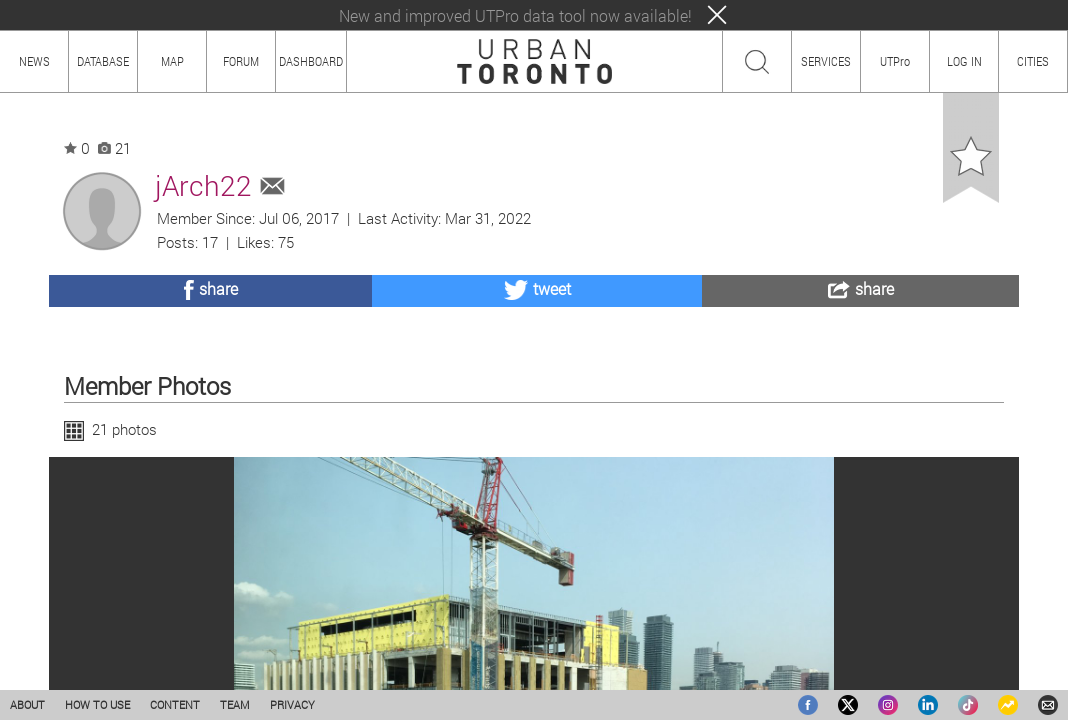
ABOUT (27, 704)
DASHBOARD (311, 61)
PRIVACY (292, 704)
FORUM (241, 61)
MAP (172, 61)
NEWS (34, 61)
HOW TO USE (97, 704)
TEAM (235, 704)
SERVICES (826, 61)
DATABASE (103, 61)
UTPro (895, 61)
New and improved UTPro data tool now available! (515, 15)
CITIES (1033, 61)
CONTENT (175, 704)
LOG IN (964, 61)
